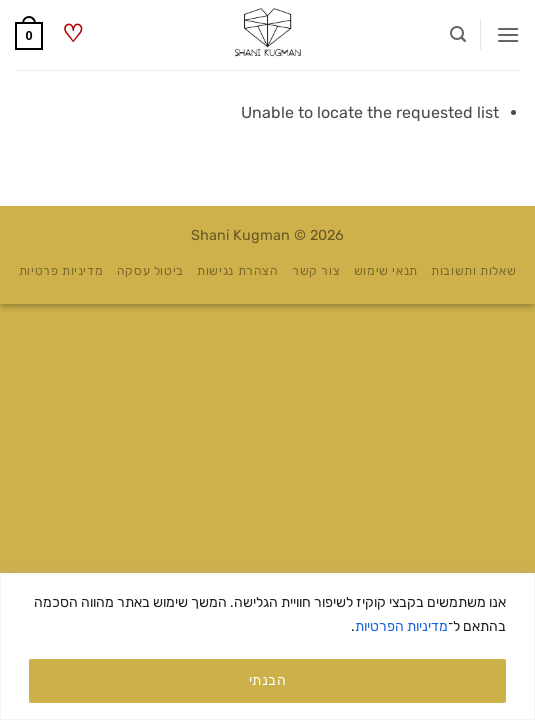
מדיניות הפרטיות (401, 626)
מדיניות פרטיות (61, 271)
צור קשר (316, 271)
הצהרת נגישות (237, 271)
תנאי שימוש (386, 271)
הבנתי (267, 680)
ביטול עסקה (150, 271)
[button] (508, 34)
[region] (267, 646)
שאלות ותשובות (473, 271)
